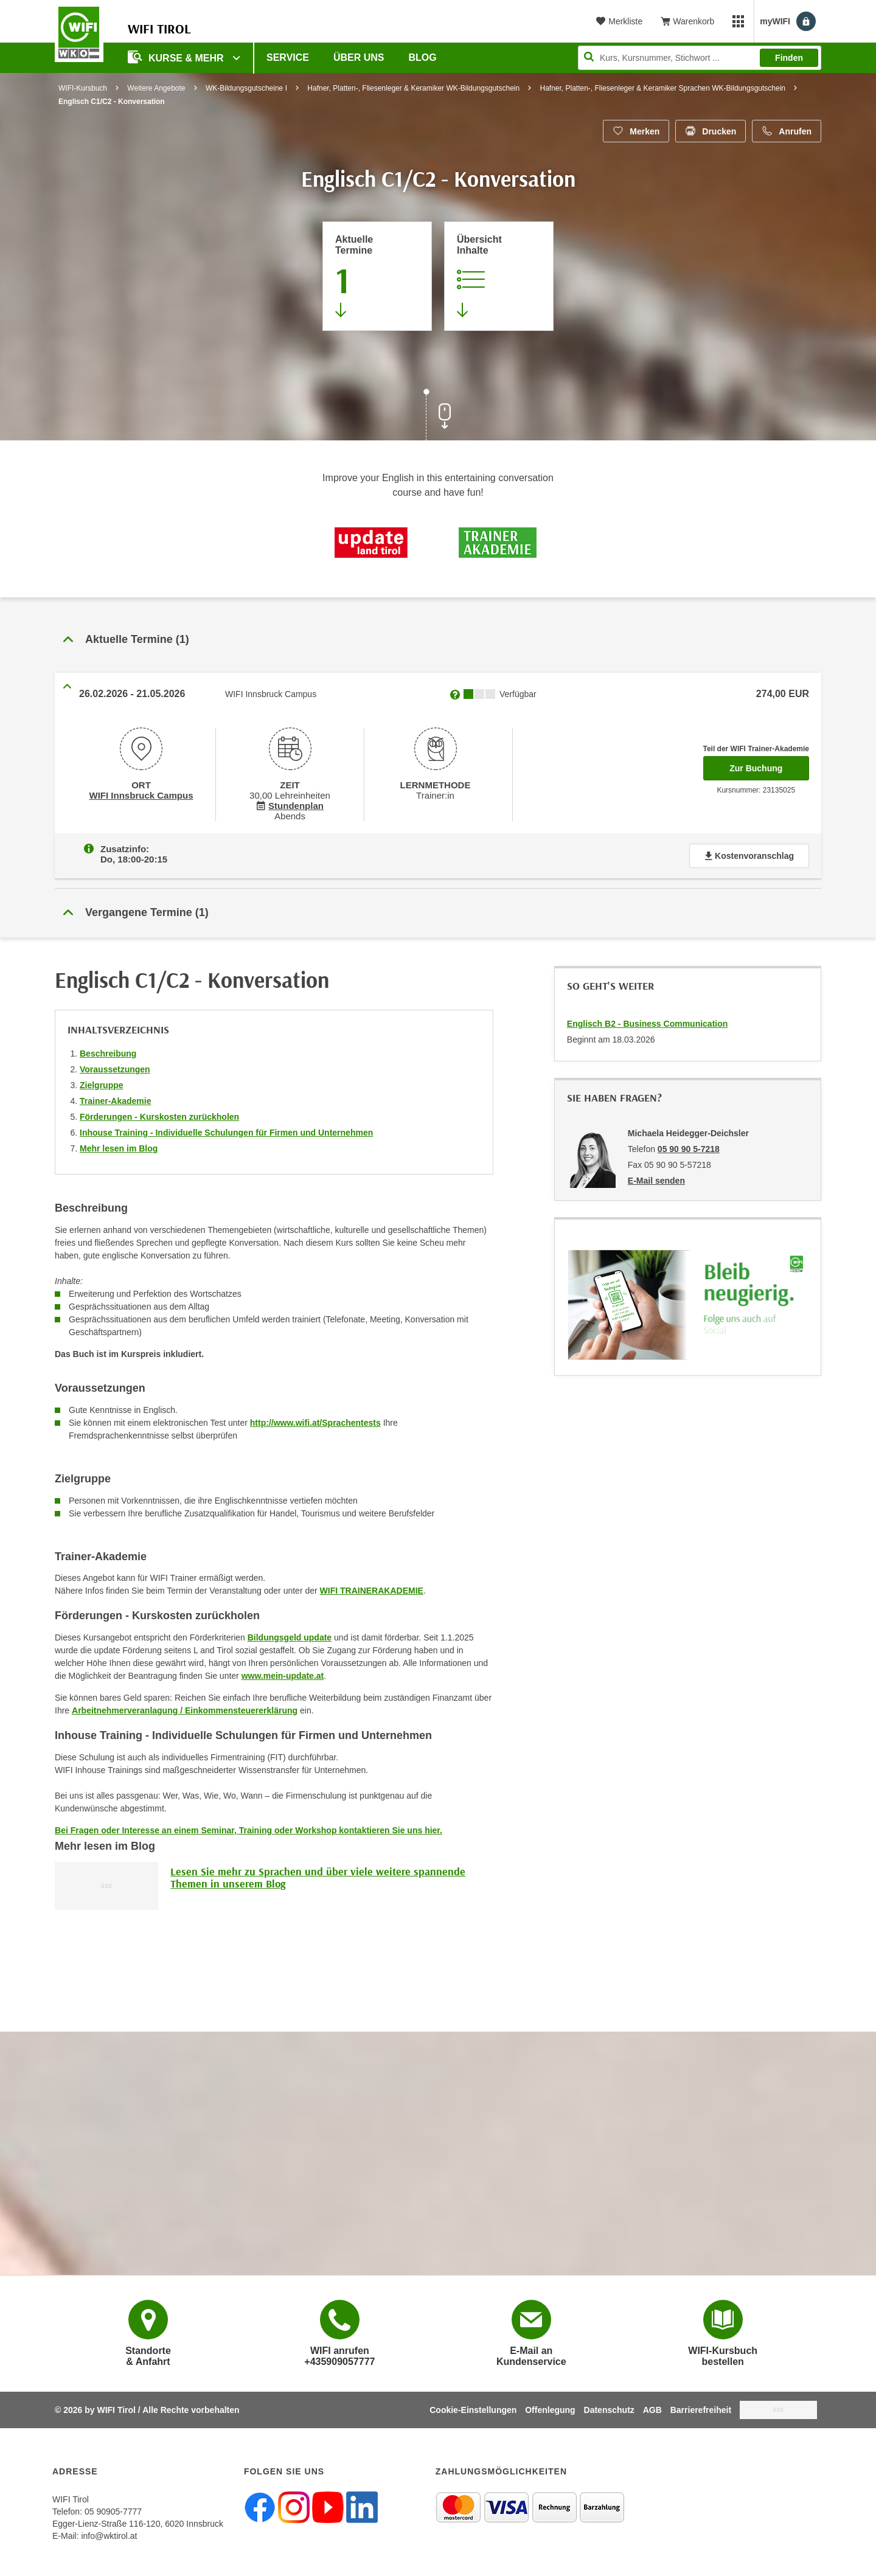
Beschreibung (108, 1051)
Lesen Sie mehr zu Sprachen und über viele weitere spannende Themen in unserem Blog (317, 1875)
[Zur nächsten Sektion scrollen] (438, 416)
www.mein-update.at (283, 1673)
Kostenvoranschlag (749, 853)
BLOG (423, 57)
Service (287, 57)
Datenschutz (609, 2407)
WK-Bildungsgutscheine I (246, 88)
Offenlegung (550, 2407)
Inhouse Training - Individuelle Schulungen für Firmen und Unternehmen (226, 1130)
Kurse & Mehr (177, 56)
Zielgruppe (101, 1083)
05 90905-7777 (113, 2509)
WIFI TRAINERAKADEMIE (371, 1588)
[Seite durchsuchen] (699, 58)
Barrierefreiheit (700, 2407)
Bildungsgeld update (290, 1635)
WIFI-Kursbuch (82, 88)
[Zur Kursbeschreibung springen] (499, 276)
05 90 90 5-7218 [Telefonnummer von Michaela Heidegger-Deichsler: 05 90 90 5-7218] (689, 1146)
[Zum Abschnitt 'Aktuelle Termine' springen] (377, 276)
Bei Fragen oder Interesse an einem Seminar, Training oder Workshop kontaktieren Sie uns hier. (248, 1828)
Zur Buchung (769, 764)
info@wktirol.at (109, 2533)
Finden (789, 58)
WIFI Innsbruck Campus (140, 794)
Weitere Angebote (156, 88)
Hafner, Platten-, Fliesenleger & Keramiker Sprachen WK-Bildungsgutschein (662, 88)
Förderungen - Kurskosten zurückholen (159, 1114)
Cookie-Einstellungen (472, 2407)
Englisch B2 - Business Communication (647, 1021)
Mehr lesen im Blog (119, 1146)
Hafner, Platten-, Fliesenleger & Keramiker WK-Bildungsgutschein (413, 88)
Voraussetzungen (115, 1067)
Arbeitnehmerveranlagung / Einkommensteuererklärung (184, 1708)
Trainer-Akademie (115, 1098)
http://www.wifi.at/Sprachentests (315, 1420)
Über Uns (358, 57)
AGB (652, 2407)
